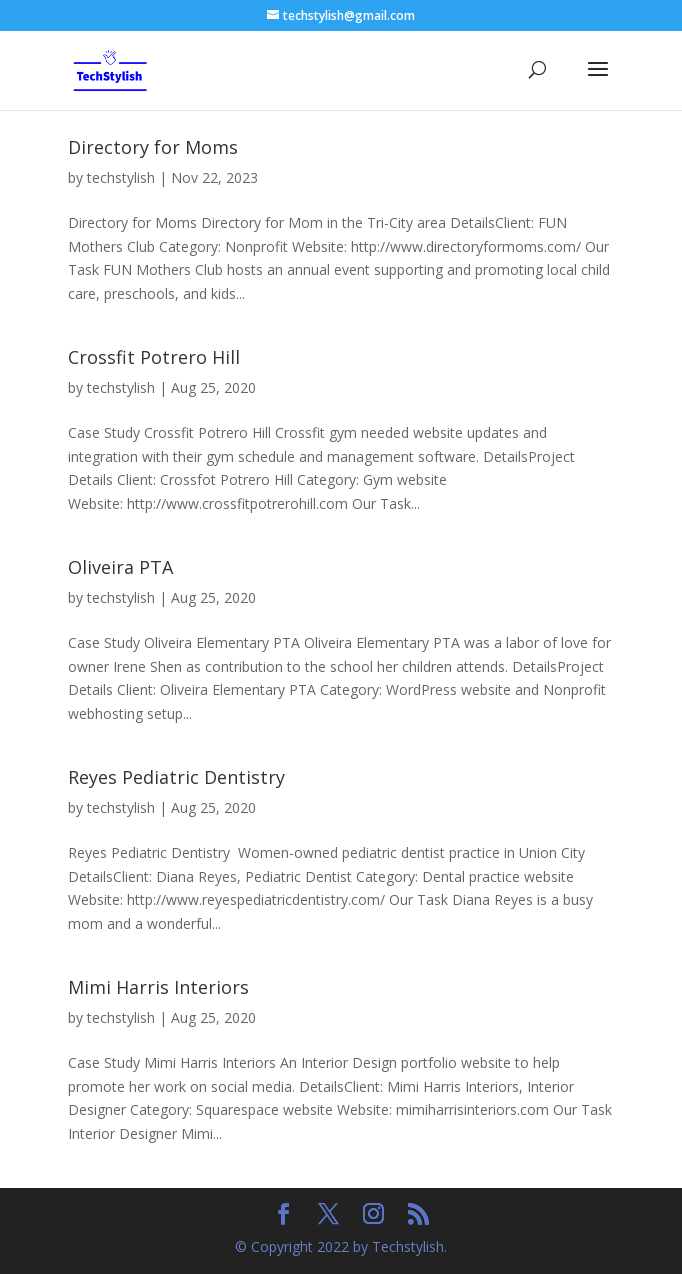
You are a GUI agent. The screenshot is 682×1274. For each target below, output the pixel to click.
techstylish (121, 177)
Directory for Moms (153, 147)
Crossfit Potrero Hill (154, 357)
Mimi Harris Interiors (158, 987)
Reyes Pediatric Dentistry (176, 777)
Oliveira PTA (120, 567)
